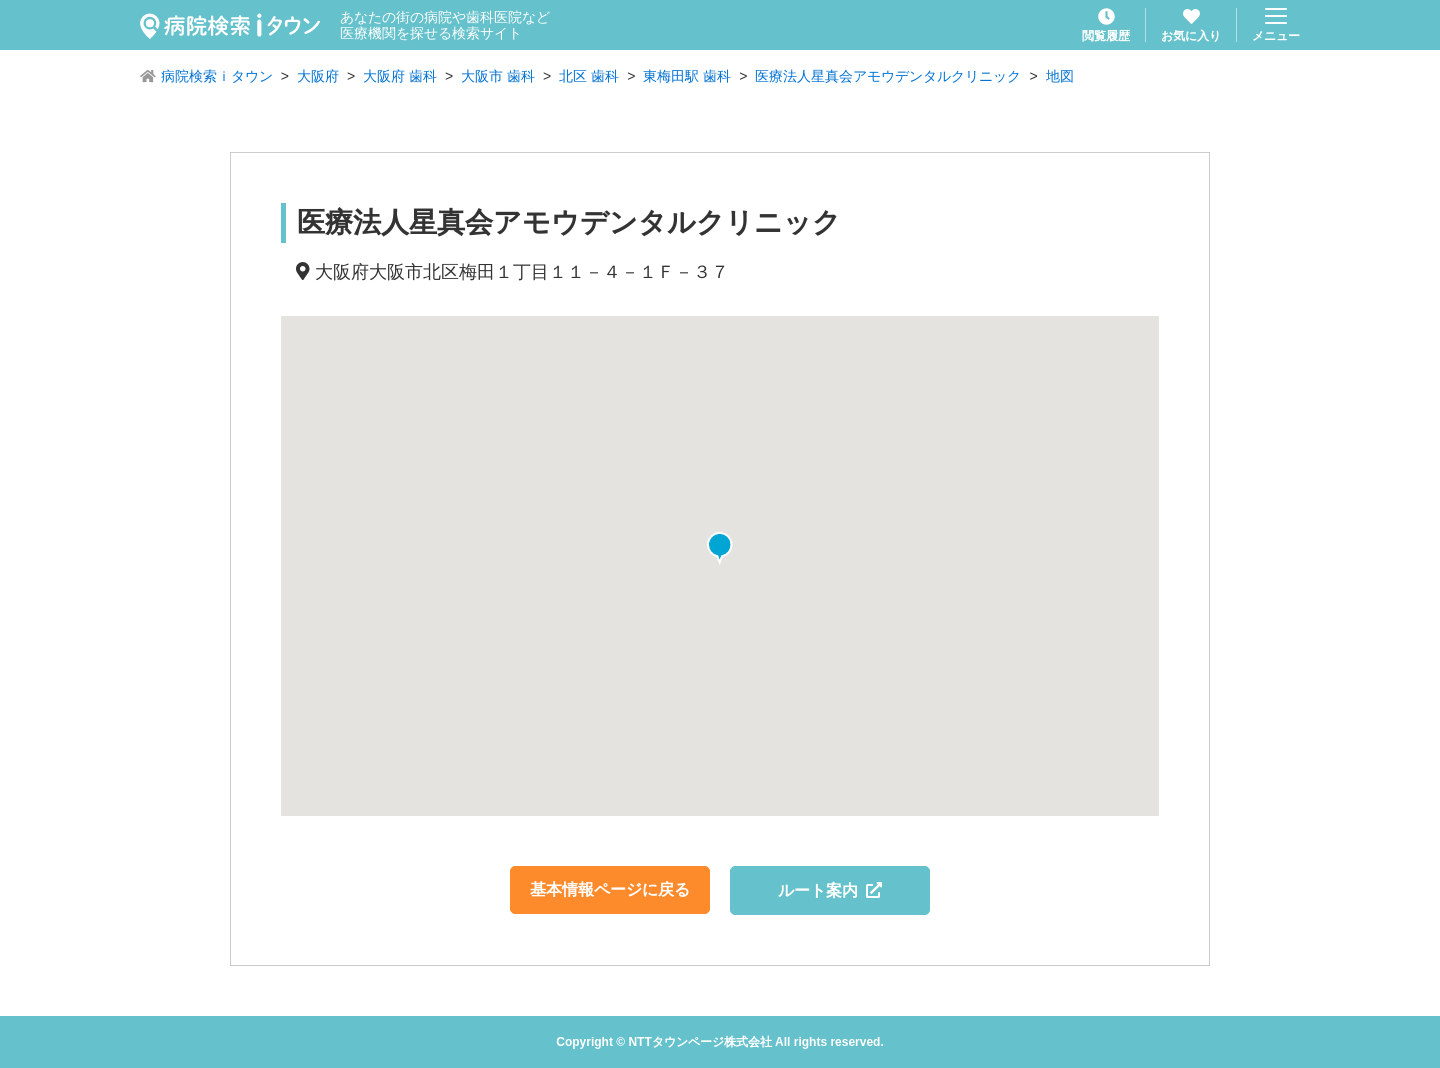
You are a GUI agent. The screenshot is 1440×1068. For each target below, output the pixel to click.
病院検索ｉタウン (217, 76)
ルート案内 (830, 890)
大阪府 (318, 76)
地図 (1060, 76)
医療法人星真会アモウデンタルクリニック (888, 76)
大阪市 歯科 (498, 76)
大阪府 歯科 (400, 76)
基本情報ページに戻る (610, 889)
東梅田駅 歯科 (687, 76)
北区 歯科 (589, 76)
